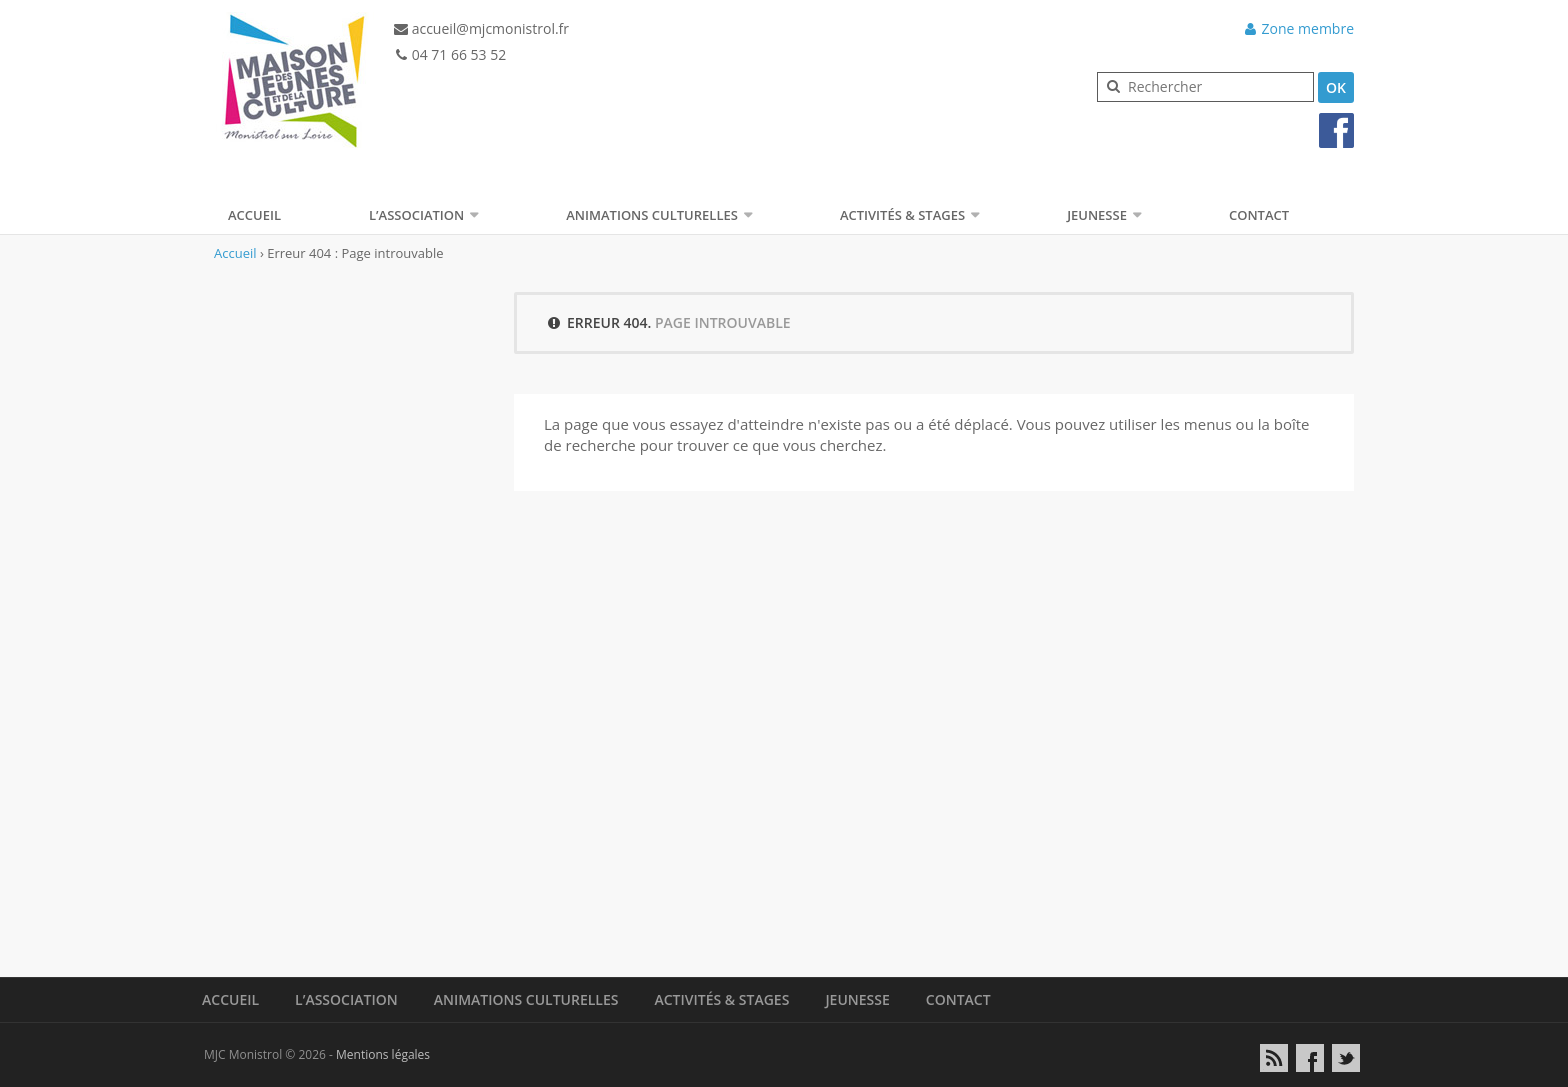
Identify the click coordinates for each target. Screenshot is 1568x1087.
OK (1336, 87)
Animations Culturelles (652, 215)
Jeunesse (1097, 215)
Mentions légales (383, 1054)
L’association (416, 215)
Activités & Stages (902, 215)
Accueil (254, 215)
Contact (1259, 215)
